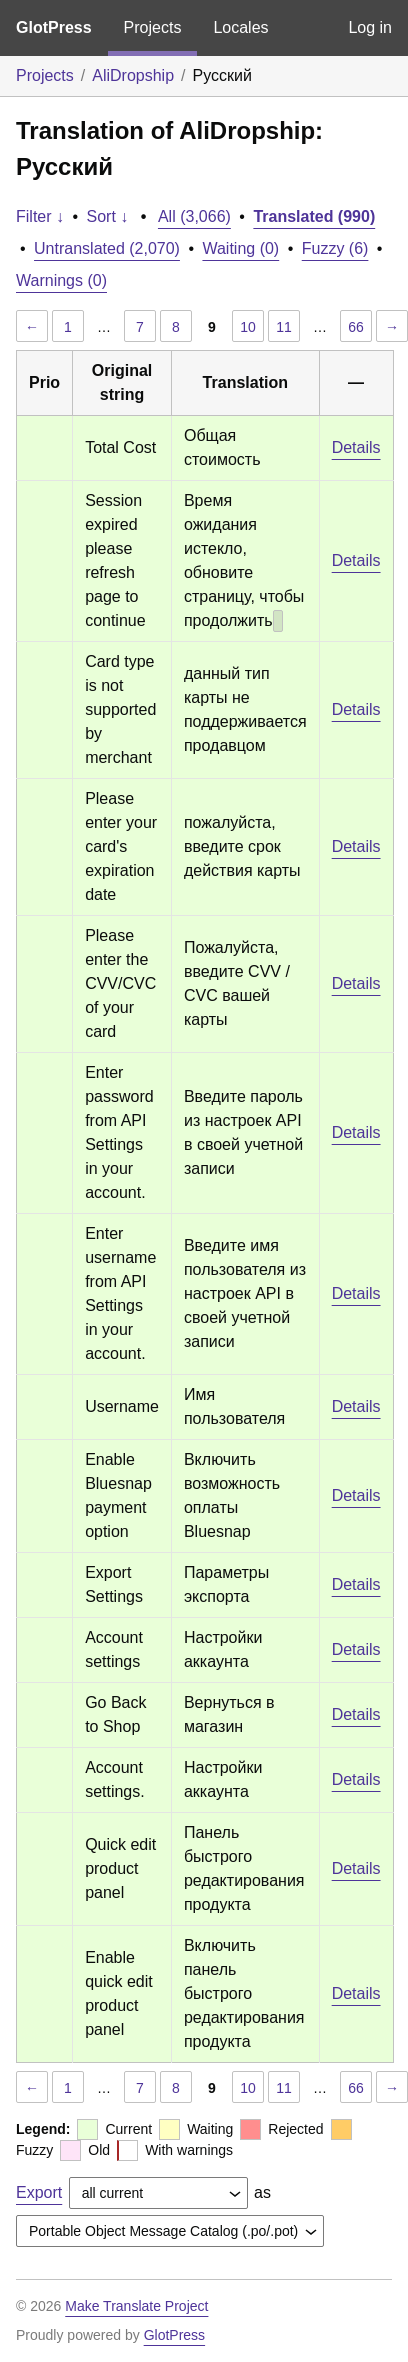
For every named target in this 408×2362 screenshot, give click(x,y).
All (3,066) (194, 216)
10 (248, 327)
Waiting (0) (240, 248)
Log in (370, 27)
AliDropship (133, 75)
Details (356, 447)
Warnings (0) (61, 280)
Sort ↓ (108, 216)
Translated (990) (314, 216)
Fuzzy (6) (335, 248)
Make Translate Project (136, 2306)
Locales (240, 27)
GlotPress (54, 27)
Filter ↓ (40, 216)
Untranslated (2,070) (107, 248)
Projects (153, 27)
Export (39, 2192)
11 (284, 327)
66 (356, 327)
